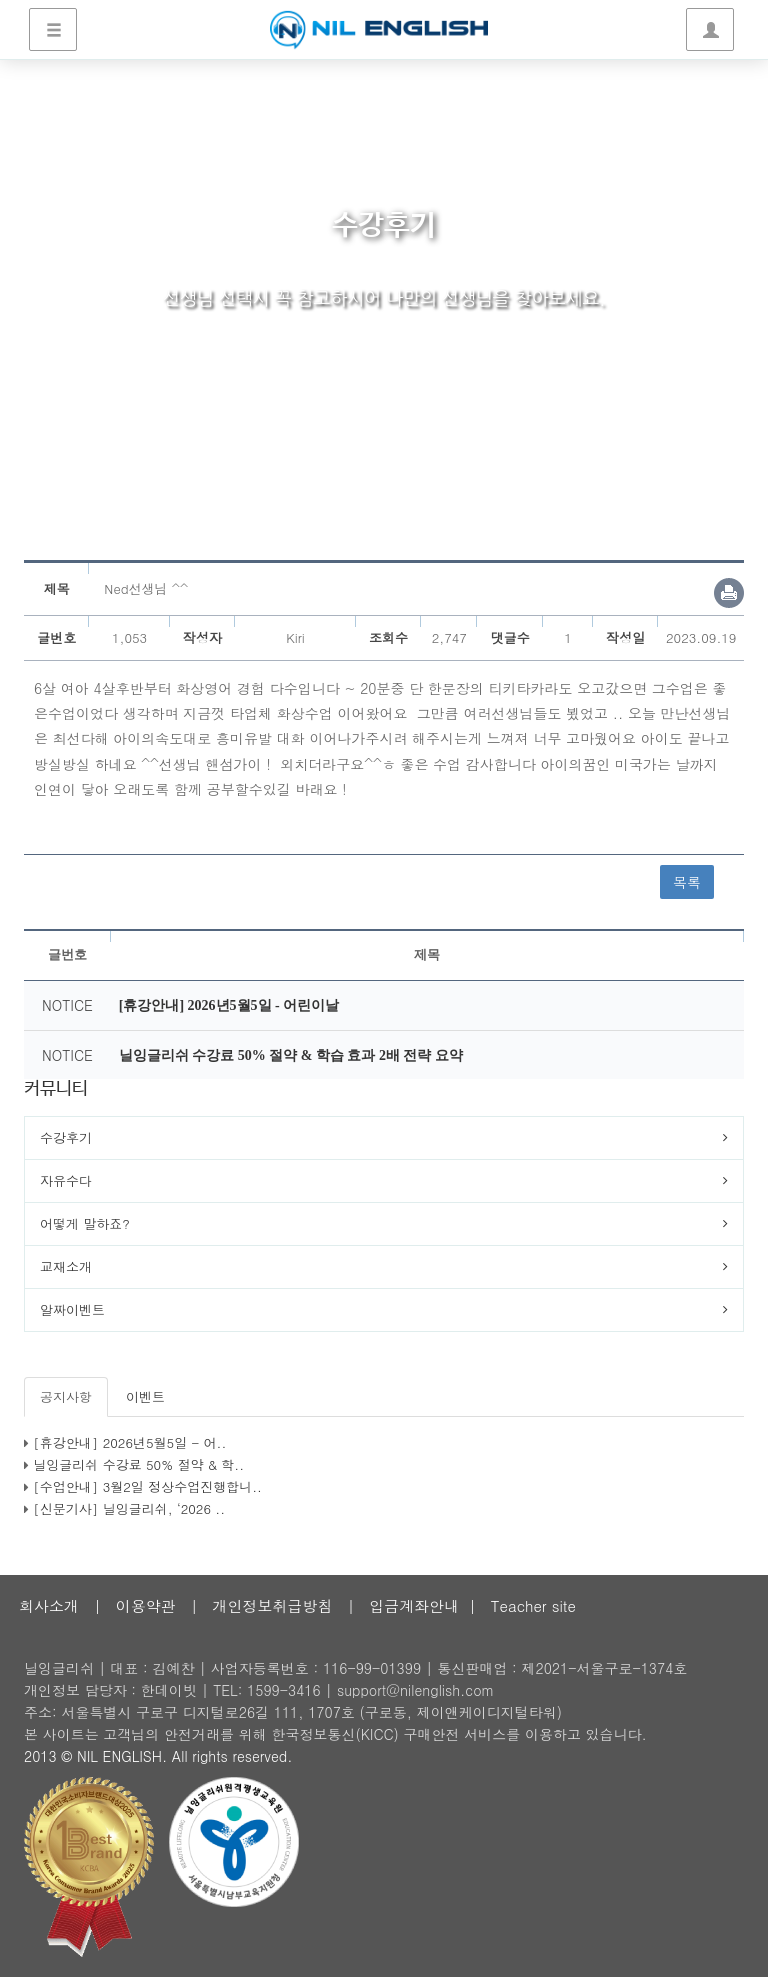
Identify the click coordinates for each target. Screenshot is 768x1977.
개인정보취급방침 (272, 1605)
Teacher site (533, 1605)
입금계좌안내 (414, 1605)
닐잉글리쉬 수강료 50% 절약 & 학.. (138, 1464)
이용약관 (146, 1605)
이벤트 (145, 1396)
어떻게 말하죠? (85, 1223)
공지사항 (66, 1396)
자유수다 (66, 1180)
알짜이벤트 (72, 1309)
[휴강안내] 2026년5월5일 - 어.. (129, 1442)
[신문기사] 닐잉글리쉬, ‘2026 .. (129, 1508)
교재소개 (66, 1266)
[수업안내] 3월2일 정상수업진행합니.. (147, 1486)
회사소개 (49, 1605)
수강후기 (66, 1137)
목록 (687, 882)
